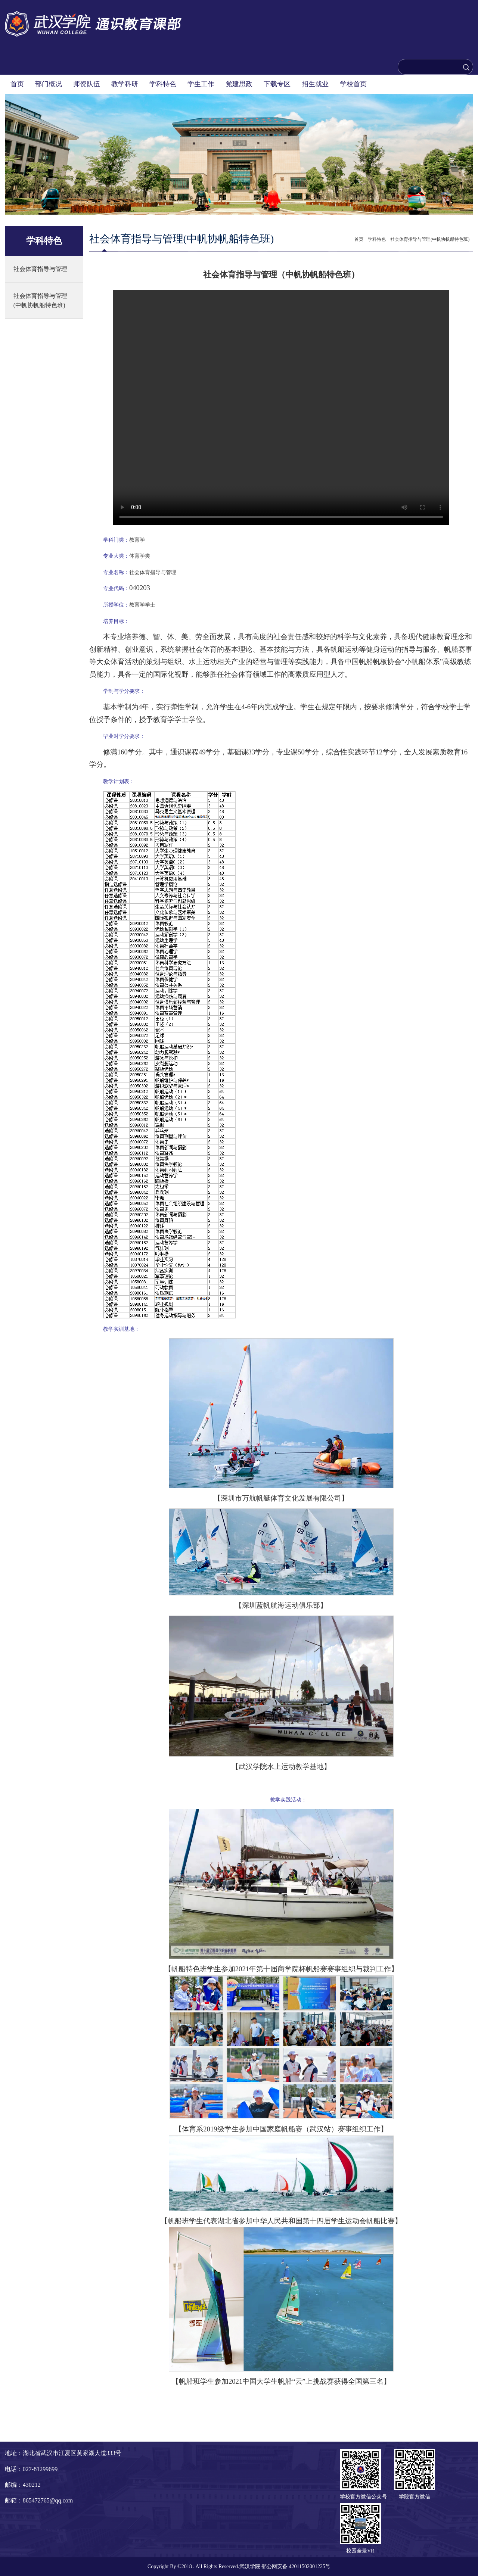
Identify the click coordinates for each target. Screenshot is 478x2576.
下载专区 (277, 84)
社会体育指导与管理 (40, 269)
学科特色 (162, 84)
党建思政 (239, 84)
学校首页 (353, 84)
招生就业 (315, 84)
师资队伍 (86, 84)
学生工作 (200, 84)
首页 (17, 84)
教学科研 (124, 84)
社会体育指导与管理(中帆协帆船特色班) (40, 300)
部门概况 (48, 84)
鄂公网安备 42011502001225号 (295, 2566)
